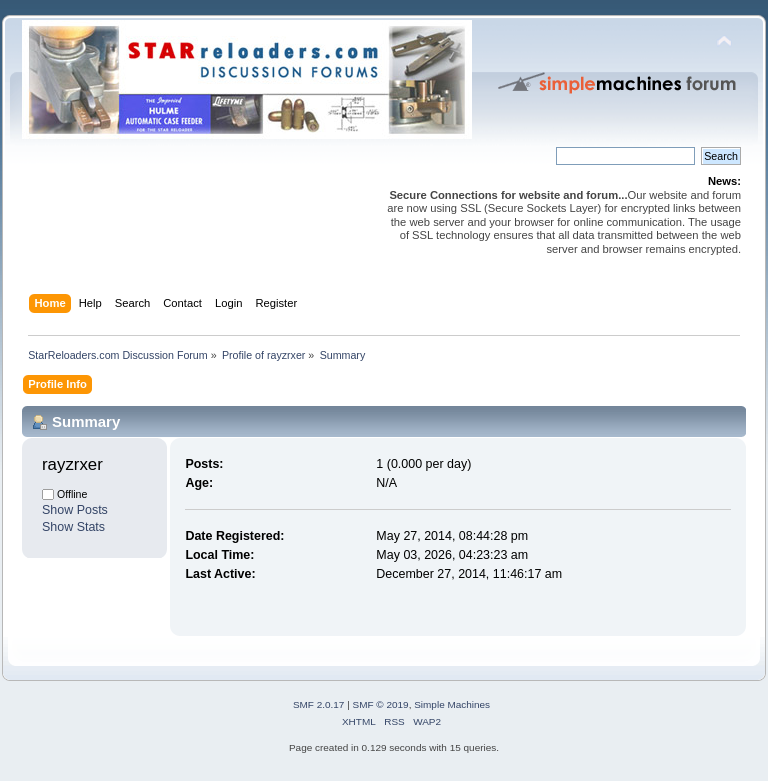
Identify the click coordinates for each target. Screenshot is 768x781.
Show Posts (75, 510)
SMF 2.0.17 (319, 704)
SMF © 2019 (381, 704)
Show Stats (73, 527)
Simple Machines (452, 704)
